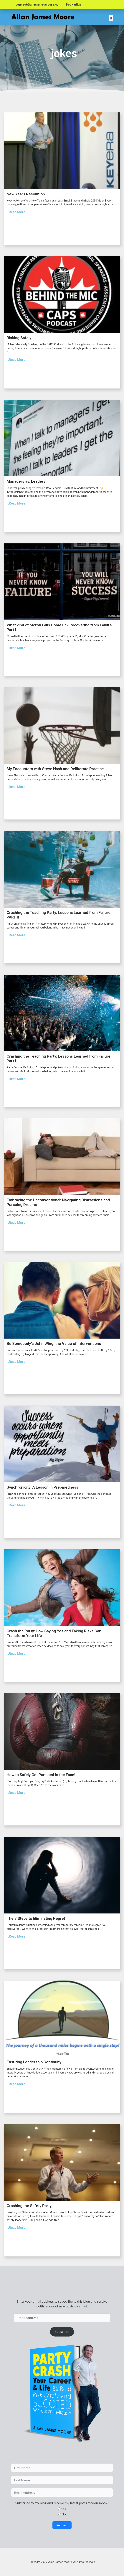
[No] (59, 2514)
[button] (111, 18)
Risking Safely (19, 338)
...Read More (16, 212)
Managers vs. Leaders (26, 481)
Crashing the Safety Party (29, 2206)
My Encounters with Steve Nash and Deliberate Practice (55, 769)
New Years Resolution (26, 194)
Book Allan (73, 4)
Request (62, 2525)
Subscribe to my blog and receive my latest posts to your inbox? (62, 2503)
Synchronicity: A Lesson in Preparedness (42, 1487)
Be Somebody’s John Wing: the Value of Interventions (54, 1343)
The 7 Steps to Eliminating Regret (36, 1918)
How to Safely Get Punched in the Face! (41, 1775)
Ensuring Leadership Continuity (34, 2062)
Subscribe (62, 2331)
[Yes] (59, 2508)
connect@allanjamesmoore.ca (37, 4)
